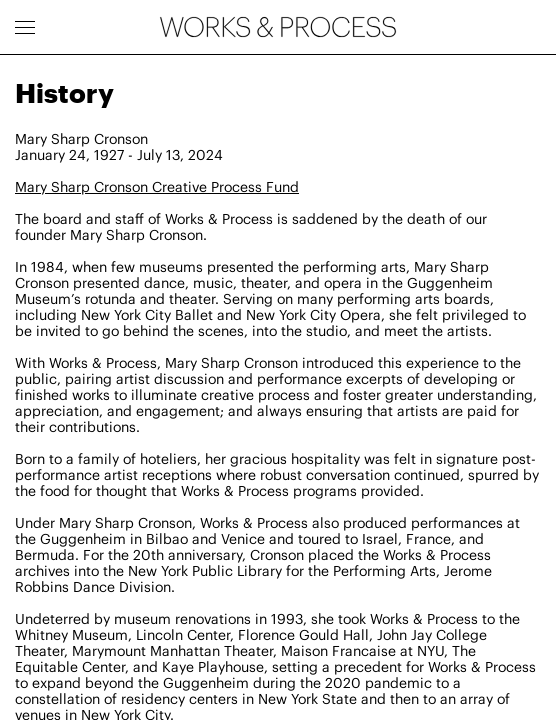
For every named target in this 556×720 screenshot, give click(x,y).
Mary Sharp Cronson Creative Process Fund (157, 186)
